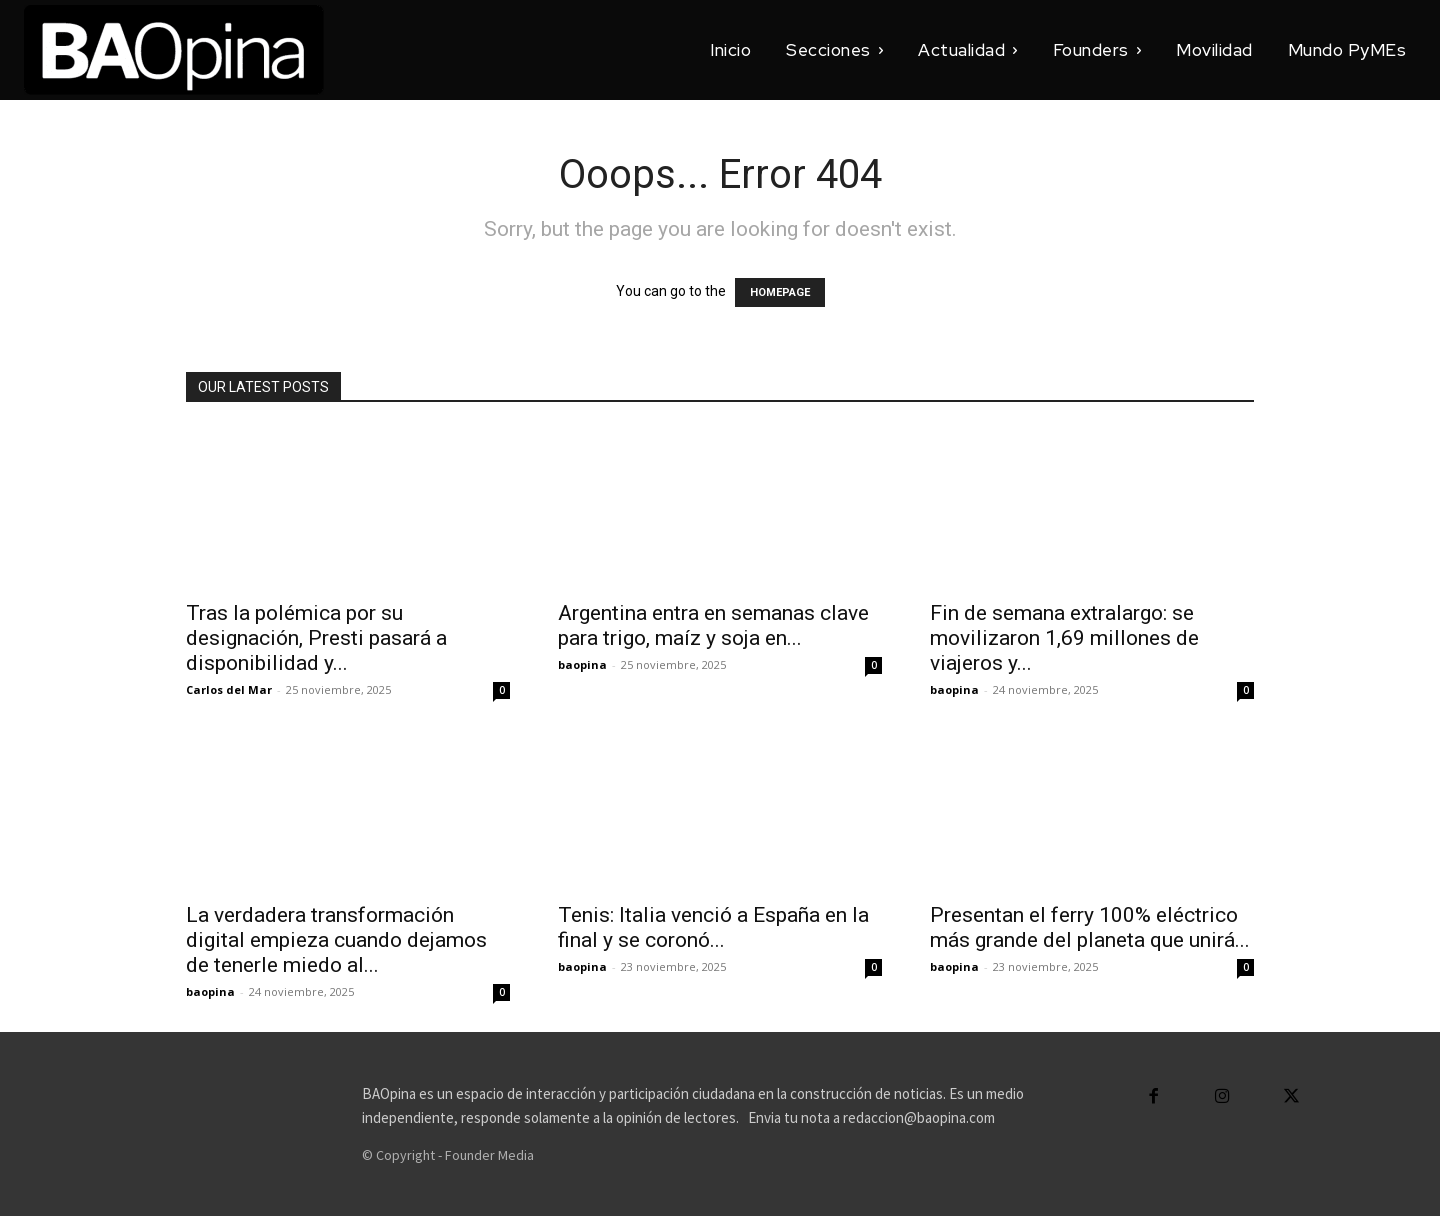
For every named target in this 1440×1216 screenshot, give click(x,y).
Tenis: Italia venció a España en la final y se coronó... (713, 927)
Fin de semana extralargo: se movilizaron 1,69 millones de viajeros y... (1064, 638)
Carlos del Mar (229, 689)
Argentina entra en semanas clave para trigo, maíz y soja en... (713, 625)
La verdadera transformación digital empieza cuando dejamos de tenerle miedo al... (336, 940)
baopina (582, 664)
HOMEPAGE (780, 292)
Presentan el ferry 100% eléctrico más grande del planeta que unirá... (1090, 927)
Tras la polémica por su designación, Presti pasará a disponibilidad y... (316, 638)
